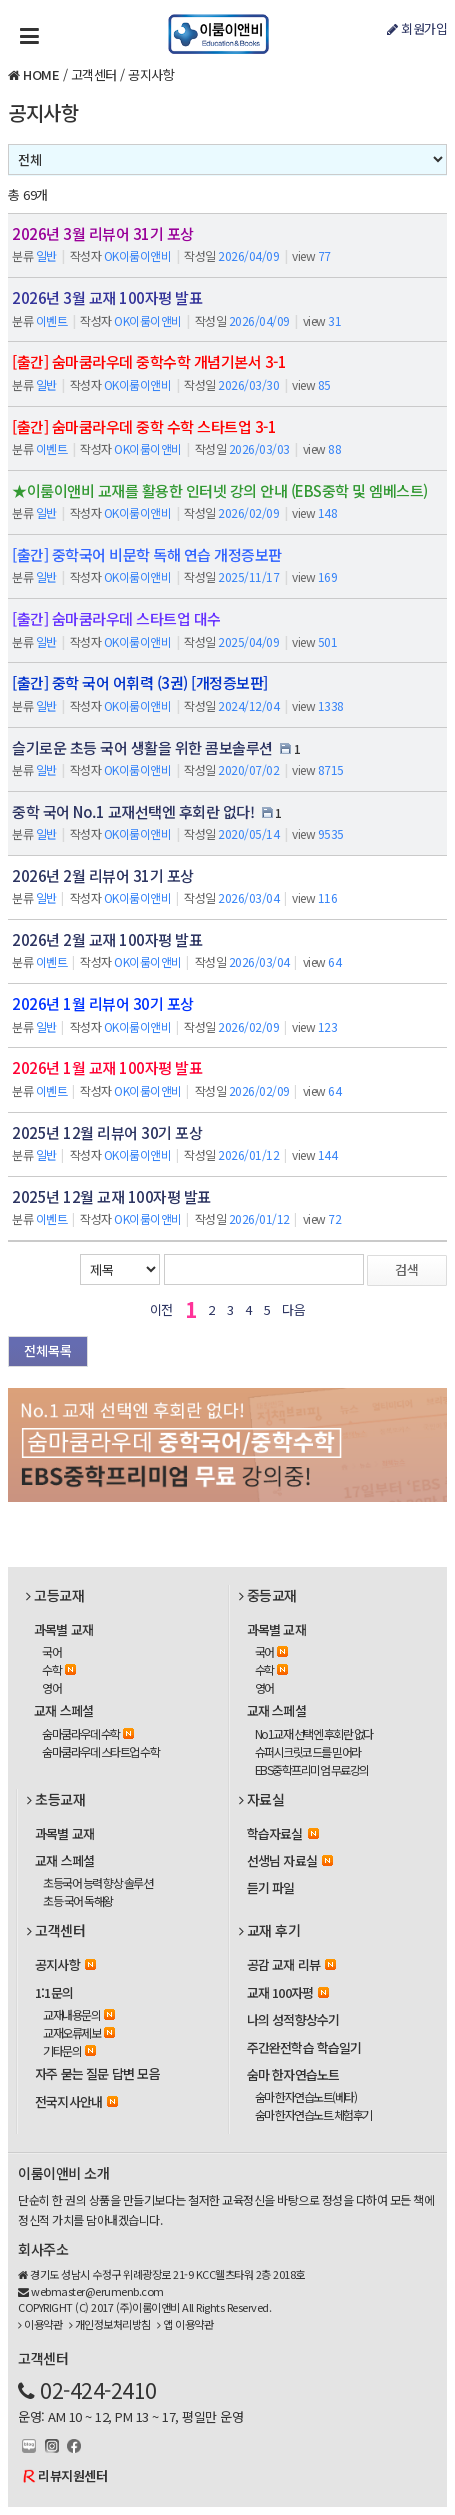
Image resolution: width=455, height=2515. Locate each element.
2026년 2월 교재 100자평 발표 (107, 939)
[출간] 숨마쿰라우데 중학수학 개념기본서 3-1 (149, 361)
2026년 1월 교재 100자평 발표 (107, 1067)
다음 (293, 1309)
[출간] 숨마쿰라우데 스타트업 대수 (116, 618)
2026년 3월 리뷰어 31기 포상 (103, 233)
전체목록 (48, 1350)
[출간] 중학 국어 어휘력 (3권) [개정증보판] (140, 682)
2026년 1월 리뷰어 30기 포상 (103, 1003)
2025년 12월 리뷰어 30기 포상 (107, 1132)
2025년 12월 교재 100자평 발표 (111, 1196)
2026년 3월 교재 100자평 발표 (107, 297)
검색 (407, 1269)
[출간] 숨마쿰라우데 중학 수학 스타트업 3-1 (144, 426)
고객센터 (94, 74)
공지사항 (151, 74)
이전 (161, 1309)
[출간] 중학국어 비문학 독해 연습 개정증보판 (147, 554)
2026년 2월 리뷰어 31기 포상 (103, 875)
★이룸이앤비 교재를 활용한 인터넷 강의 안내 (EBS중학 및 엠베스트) (220, 490)
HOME (41, 74)
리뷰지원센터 (72, 2475)
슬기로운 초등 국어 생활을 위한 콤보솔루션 (142, 747)
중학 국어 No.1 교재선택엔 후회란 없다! (133, 811)
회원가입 (417, 28)
